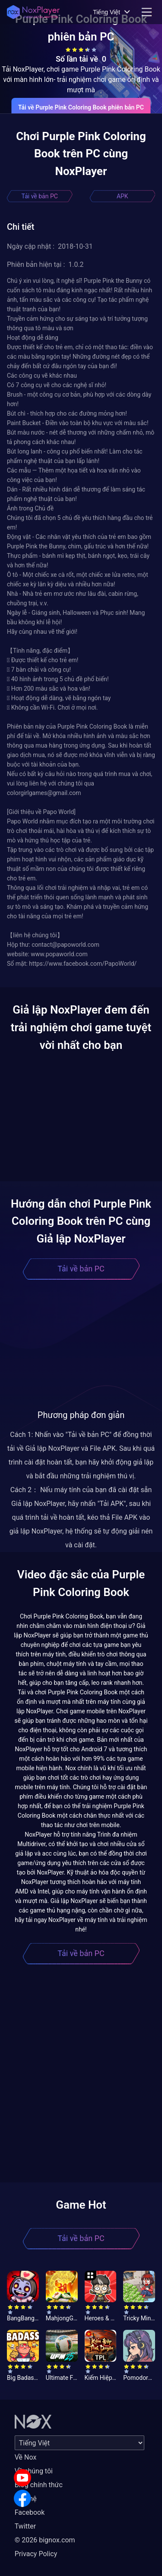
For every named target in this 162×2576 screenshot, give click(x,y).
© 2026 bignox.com (45, 2540)
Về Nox (26, 2457)
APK (122, 196)
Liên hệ (26, 2499)
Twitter (25, 2526)
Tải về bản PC (40, 196)
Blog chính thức (39, 2485)
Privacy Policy (36, 2554)
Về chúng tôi (34, 2471)
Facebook (29, 2512)
